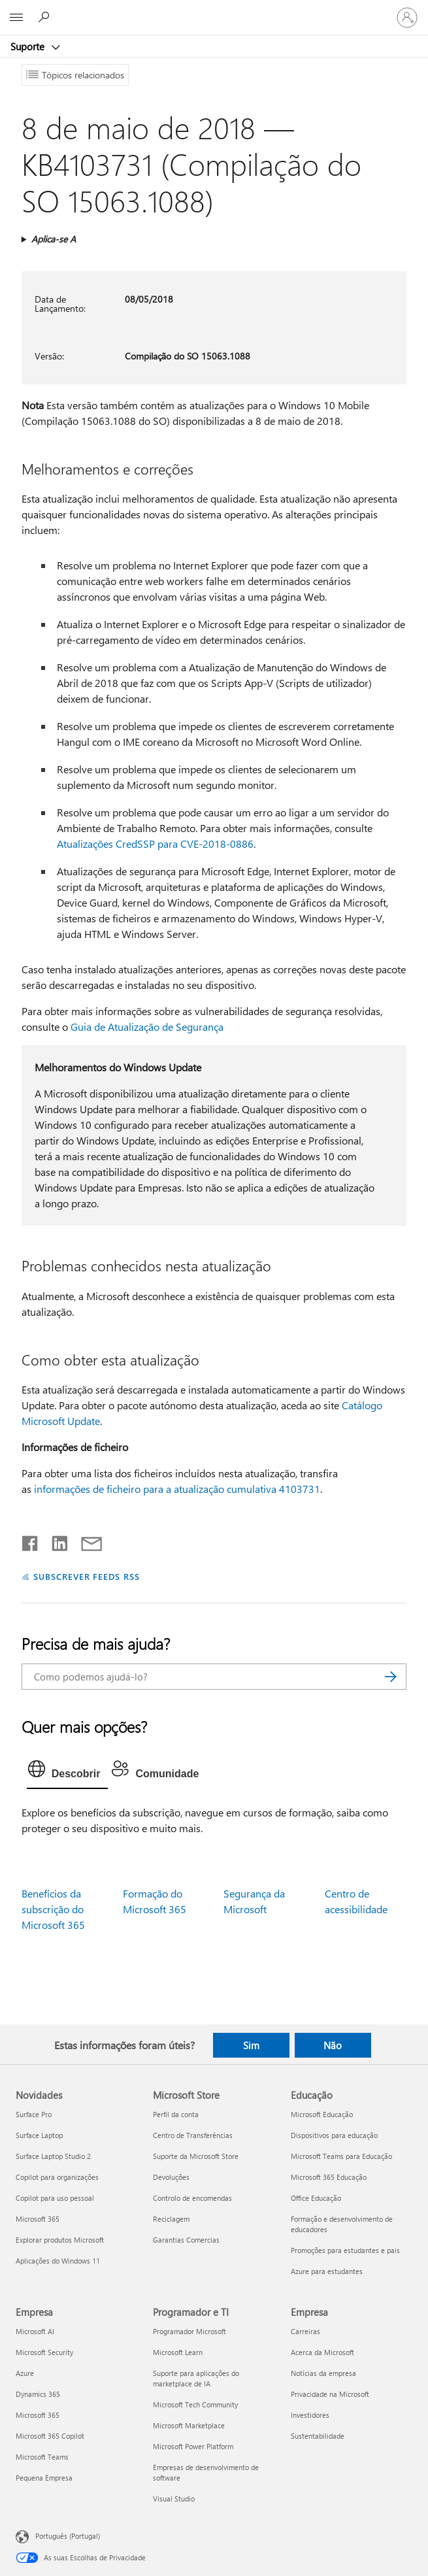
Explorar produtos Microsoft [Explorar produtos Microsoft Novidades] (60, 2240)
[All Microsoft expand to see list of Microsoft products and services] (16, 17)
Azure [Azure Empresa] (25, 2373)
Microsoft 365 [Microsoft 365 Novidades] (37, 2219)
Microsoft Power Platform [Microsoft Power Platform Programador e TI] (193, 2446)
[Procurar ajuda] (46, 17)
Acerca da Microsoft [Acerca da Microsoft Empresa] (322, 2352)
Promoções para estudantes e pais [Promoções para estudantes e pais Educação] (345, 2250)
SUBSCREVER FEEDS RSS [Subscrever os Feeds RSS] (86, 1576)
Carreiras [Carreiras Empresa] (305, 2331)
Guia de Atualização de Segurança (147, 1026)
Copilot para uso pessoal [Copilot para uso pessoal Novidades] (55, 2198)
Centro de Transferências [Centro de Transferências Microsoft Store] (193, 2135)
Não (332, 2045)
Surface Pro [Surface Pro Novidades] (34, 2114)
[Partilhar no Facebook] (31, 1540)
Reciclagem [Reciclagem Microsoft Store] (171, 2219)
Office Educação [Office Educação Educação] (316, 2198)
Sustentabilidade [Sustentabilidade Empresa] (317, 2436)
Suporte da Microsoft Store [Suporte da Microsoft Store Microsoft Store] (196, 2156)
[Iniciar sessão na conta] (407, 17)
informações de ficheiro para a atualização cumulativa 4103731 (177, 1489)
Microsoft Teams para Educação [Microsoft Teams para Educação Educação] (341, 2156)
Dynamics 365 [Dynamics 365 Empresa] (38, 2394)
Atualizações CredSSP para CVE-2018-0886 (155, 843)
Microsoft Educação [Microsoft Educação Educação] (322, 2114)
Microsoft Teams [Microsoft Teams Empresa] (42, 2457)
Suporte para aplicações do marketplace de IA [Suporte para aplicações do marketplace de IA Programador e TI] (196, 2378)
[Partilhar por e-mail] (85, 1540)
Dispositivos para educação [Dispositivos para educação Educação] (334, 2135)
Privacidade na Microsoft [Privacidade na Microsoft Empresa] (330, 2394)
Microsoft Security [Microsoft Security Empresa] (44, 2352)
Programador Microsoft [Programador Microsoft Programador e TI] (189, 2331)
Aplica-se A (53, 239)
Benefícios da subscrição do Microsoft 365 (53, 1909)
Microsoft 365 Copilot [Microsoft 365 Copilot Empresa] (50, 2436)
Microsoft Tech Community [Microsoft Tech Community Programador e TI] (195, 2404)
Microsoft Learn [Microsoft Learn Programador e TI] (178, 2352)
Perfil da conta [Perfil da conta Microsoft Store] (176, 2114)
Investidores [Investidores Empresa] (310, 2415)
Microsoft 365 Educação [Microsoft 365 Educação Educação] (329, 2177)
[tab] (67, 1772)
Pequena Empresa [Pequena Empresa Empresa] (44, 2478)
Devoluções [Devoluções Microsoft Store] (171, 2177)
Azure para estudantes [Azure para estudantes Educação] (327, 2271)
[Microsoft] (214, 10)
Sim (251, 2045)
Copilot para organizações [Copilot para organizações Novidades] (57, 2177)
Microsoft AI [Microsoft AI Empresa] (35, 2331)
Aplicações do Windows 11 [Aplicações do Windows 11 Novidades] (58, 2261)
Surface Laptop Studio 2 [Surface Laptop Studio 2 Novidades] (53, 2156)
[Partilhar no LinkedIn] (54, 1540)
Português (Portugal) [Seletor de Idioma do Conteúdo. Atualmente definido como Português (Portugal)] (67, 2536)
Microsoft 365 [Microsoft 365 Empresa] (37, 2415)
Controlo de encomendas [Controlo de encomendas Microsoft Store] (192, 2198)
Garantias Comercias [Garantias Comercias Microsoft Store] (186, 2240)
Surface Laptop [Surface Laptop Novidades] (39, 2135)
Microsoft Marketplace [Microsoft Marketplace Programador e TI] (189, 2425)
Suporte (28, 46)
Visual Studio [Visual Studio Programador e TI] (174, 2498)
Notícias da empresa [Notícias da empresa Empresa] (323, 2373)
